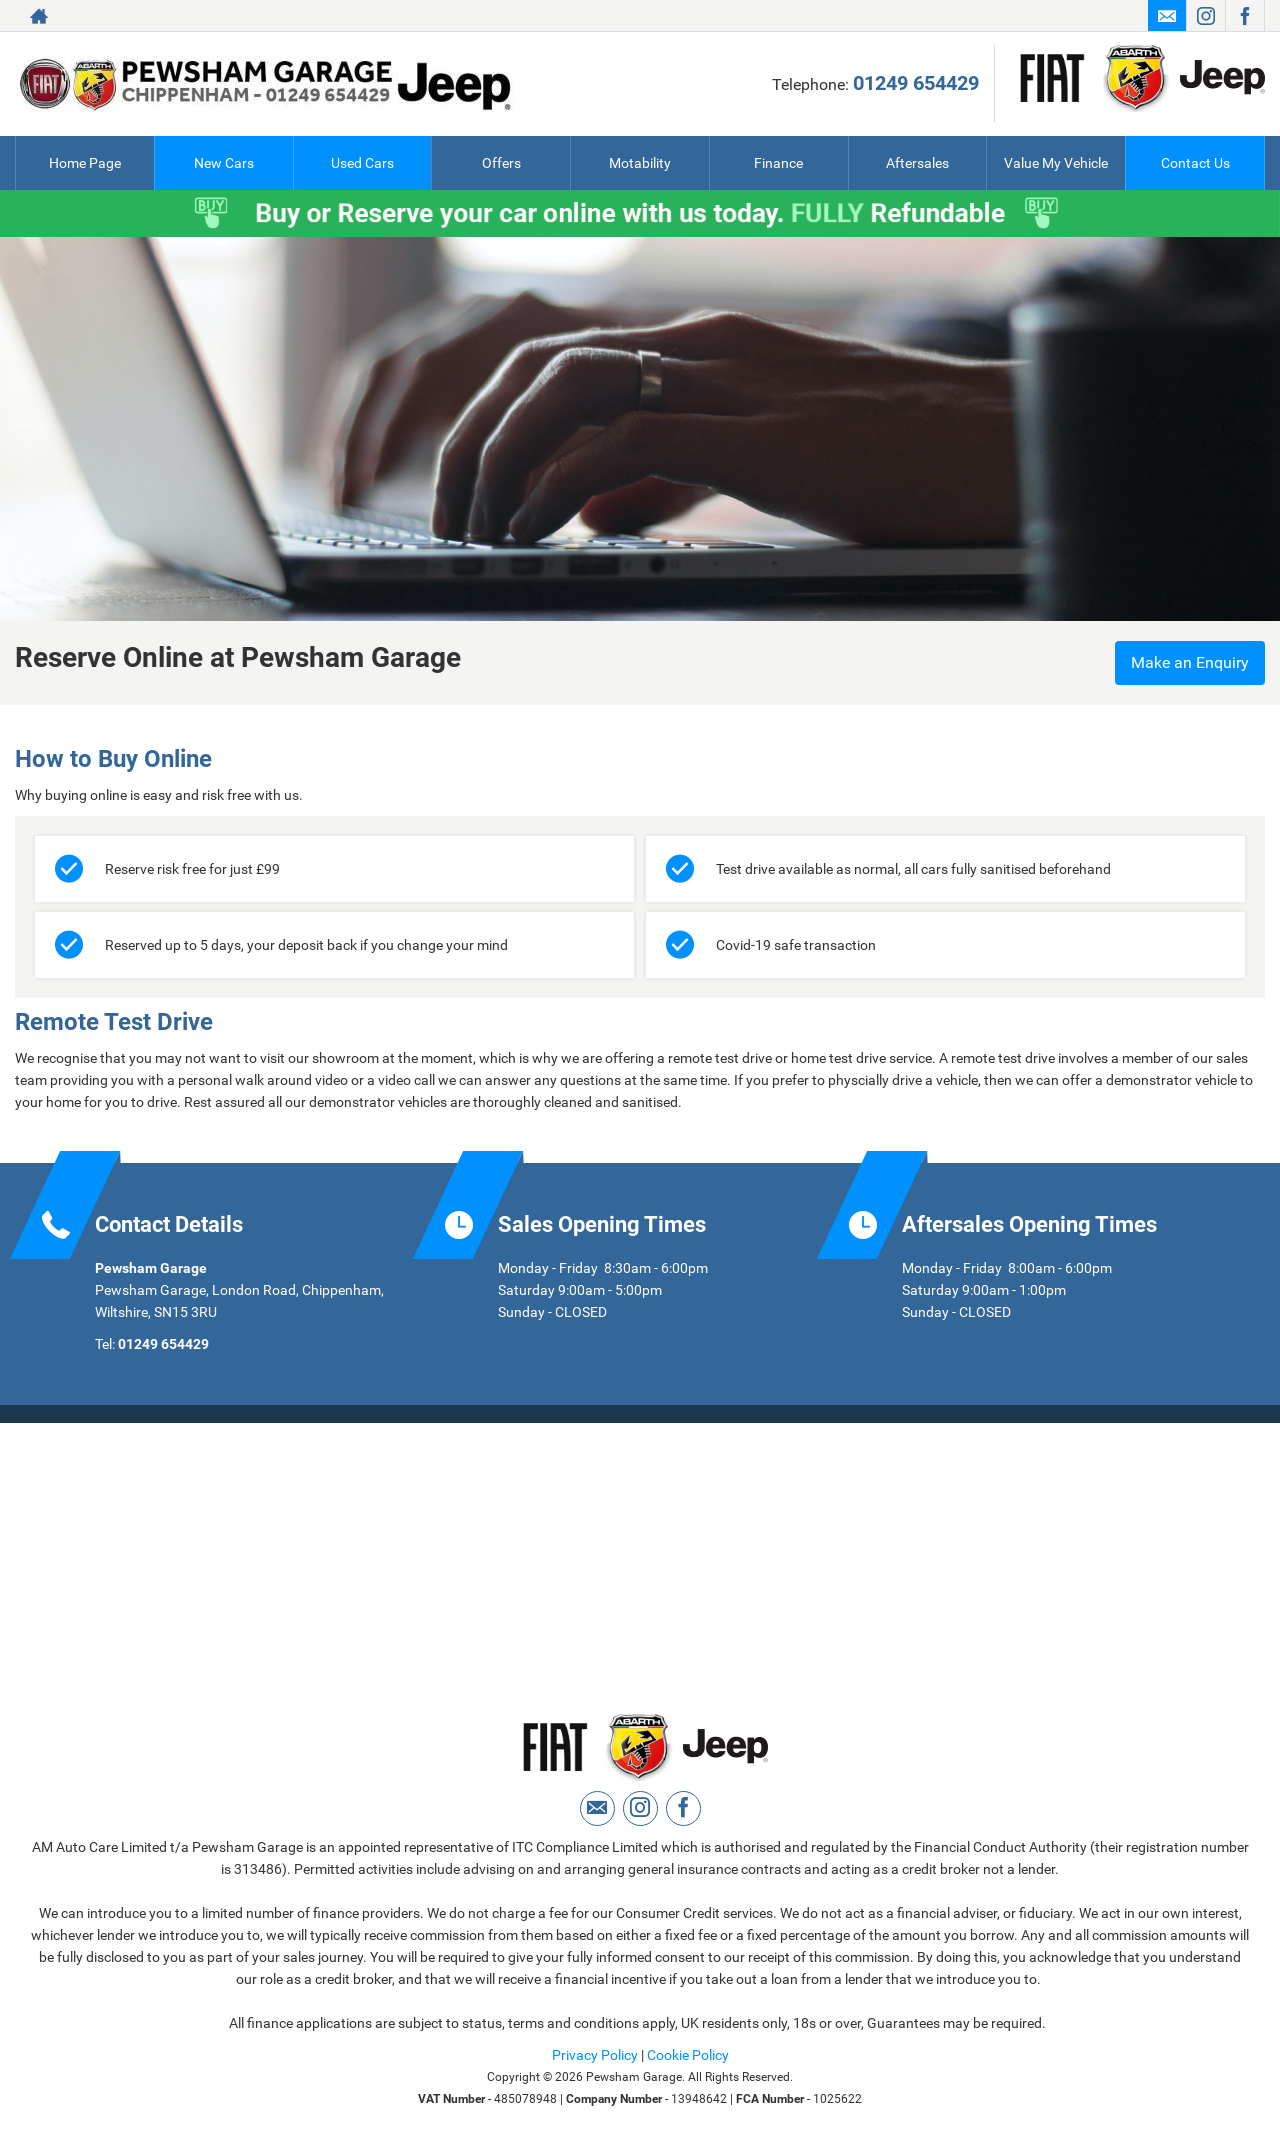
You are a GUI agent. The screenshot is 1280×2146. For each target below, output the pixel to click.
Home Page (85, 163)
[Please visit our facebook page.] (1244, 16)
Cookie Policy (688, 2055)
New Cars (224, 163)
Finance (778, 163)
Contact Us (1195, 163)
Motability (640, 163)
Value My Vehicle (1056, 163)
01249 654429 (916, 83)
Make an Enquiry (1190, 662)
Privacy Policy (595, 2055)
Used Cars (362, 163)
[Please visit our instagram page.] (1205, 16)
